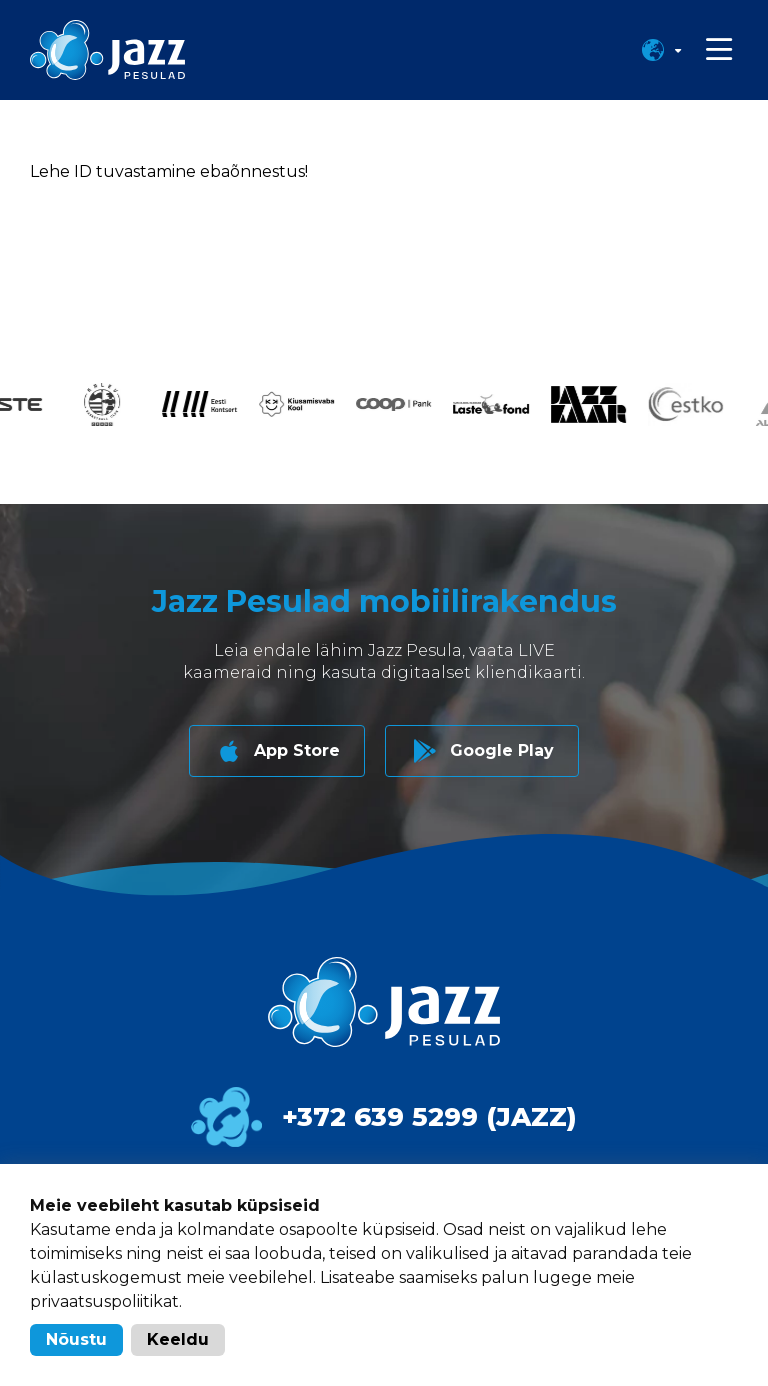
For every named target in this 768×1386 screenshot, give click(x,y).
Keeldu (178, 1339)
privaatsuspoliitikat (104, 1301)
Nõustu (76, 1339)
